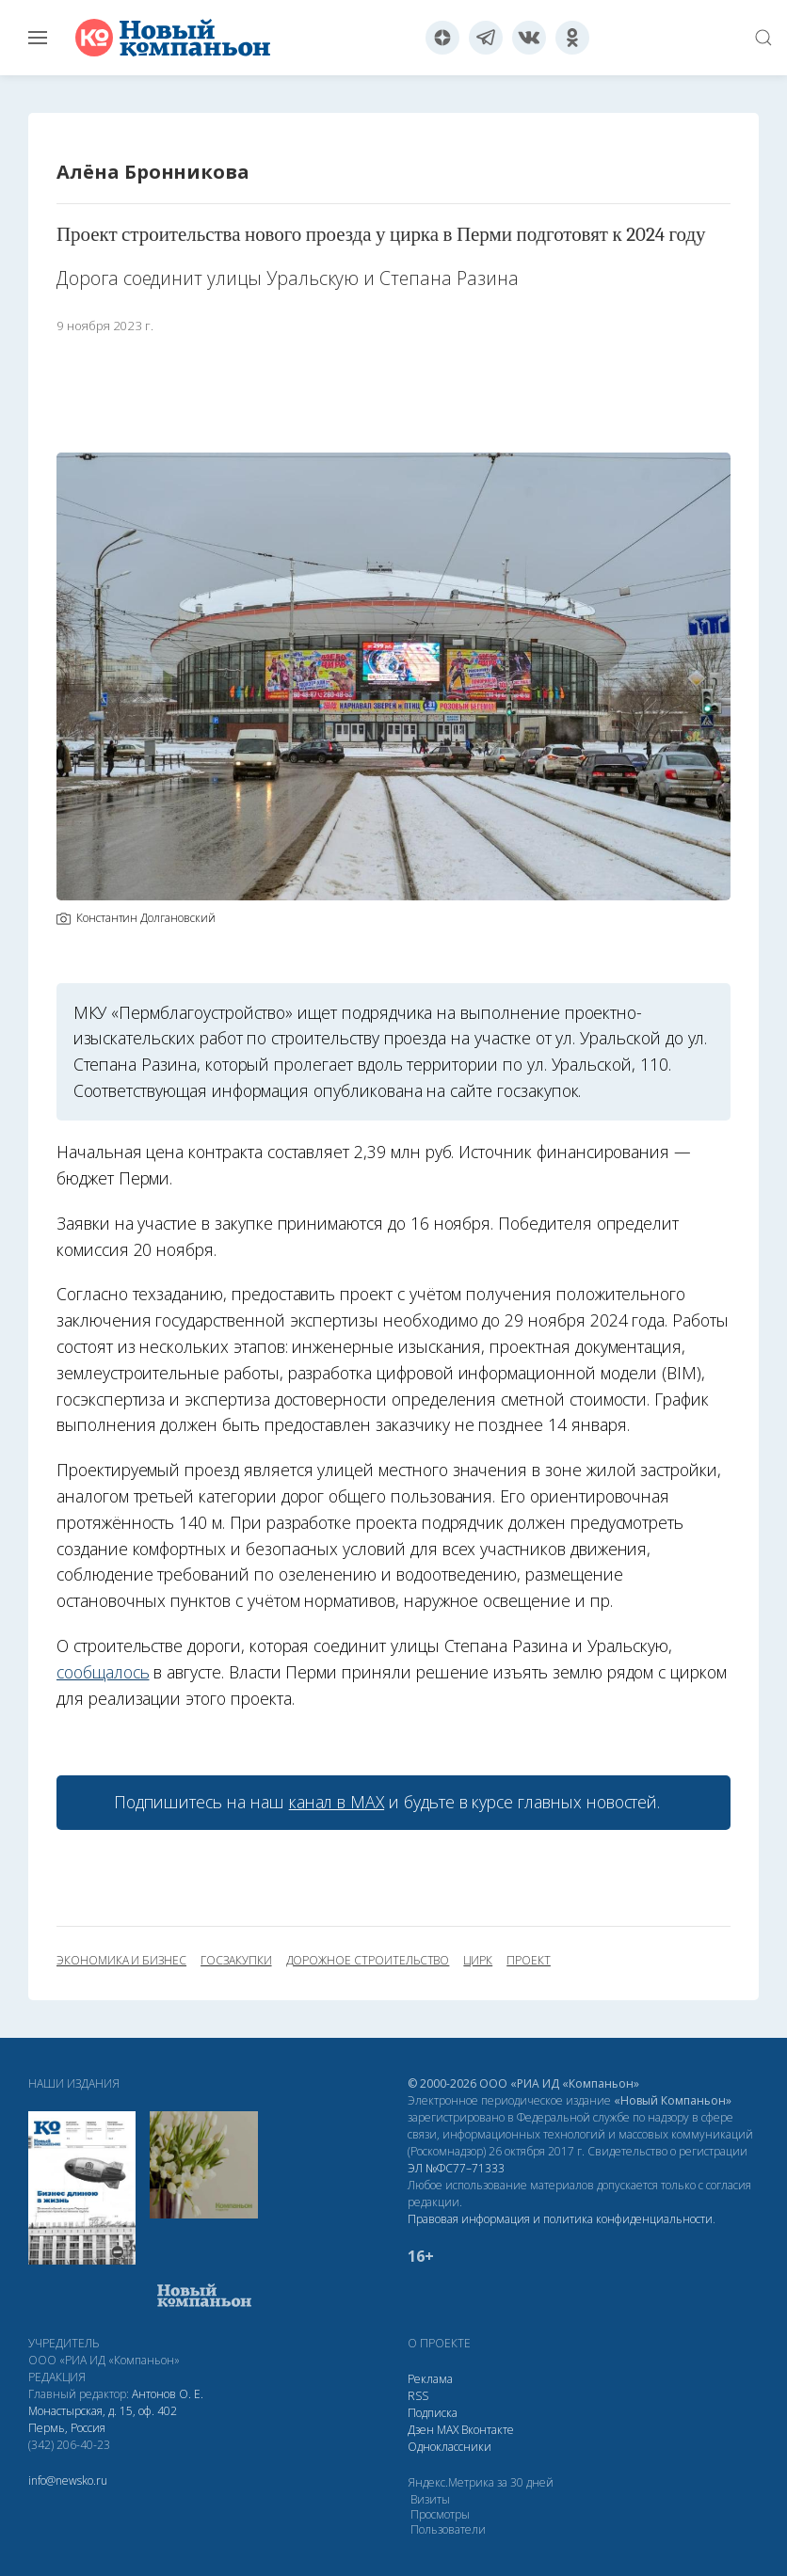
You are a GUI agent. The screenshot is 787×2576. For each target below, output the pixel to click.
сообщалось (102, 1672)
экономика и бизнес (121, 1960)
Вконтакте (487, 2430)
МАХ (447, 2430)
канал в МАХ (336, 1801)
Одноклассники (449, 2447)
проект (528, 1960)
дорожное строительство (368, 1960)
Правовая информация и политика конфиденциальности (560, 2219)
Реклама (430, 2379)
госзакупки (236, 1960)
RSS (418, 2396)
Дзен (421, 2430)
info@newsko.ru (67, 2481)
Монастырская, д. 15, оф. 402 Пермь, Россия (102, 2419)
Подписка (433, 2413)
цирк (477, 1960)
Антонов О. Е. (167, 2394)
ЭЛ (456, 2168)
